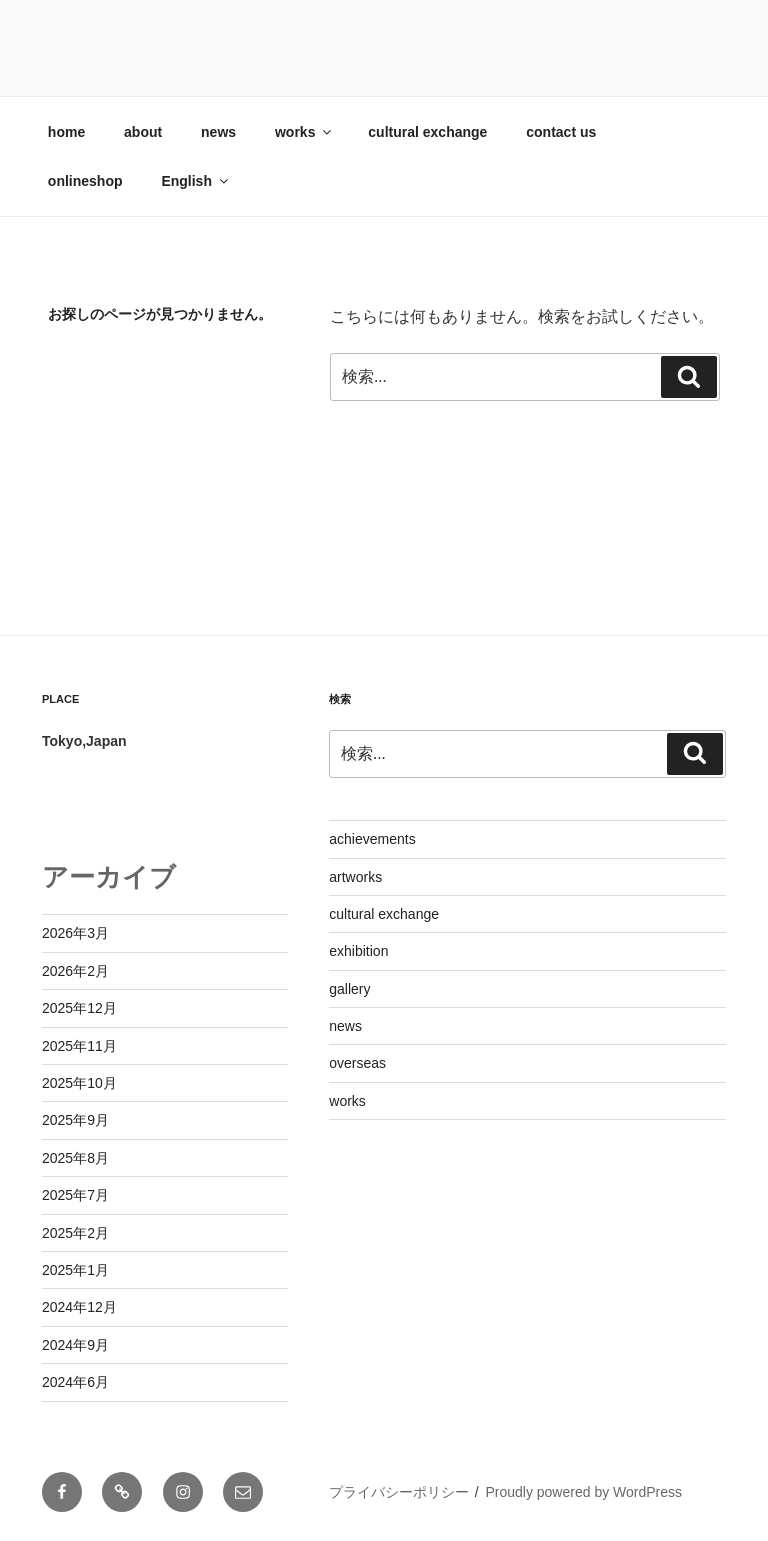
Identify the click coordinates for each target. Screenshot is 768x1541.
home (66, 132)
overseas (357, 1063)
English (196, 181)
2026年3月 (75, 933)
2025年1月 (75, 1270)
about (143, 132)
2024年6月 (75, 1382)
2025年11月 (79, 1046)
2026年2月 (75, 971)
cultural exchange (427, 132)
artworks (355, 877)
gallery (349, 989)
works (304, 132)
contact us (561, 132)
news (218, 132)
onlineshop (85, 181)
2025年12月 (79, 1008)
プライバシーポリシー (399, 1492)
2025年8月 (75, 1158)
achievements (372, 839)
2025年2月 (75, 1233)
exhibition (358, 951)
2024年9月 (75, 1345)
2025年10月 (79, 1083)
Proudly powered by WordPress (583, 1492)
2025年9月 (75, 1120)
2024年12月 (79, 1307)
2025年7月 (75, 1195)
